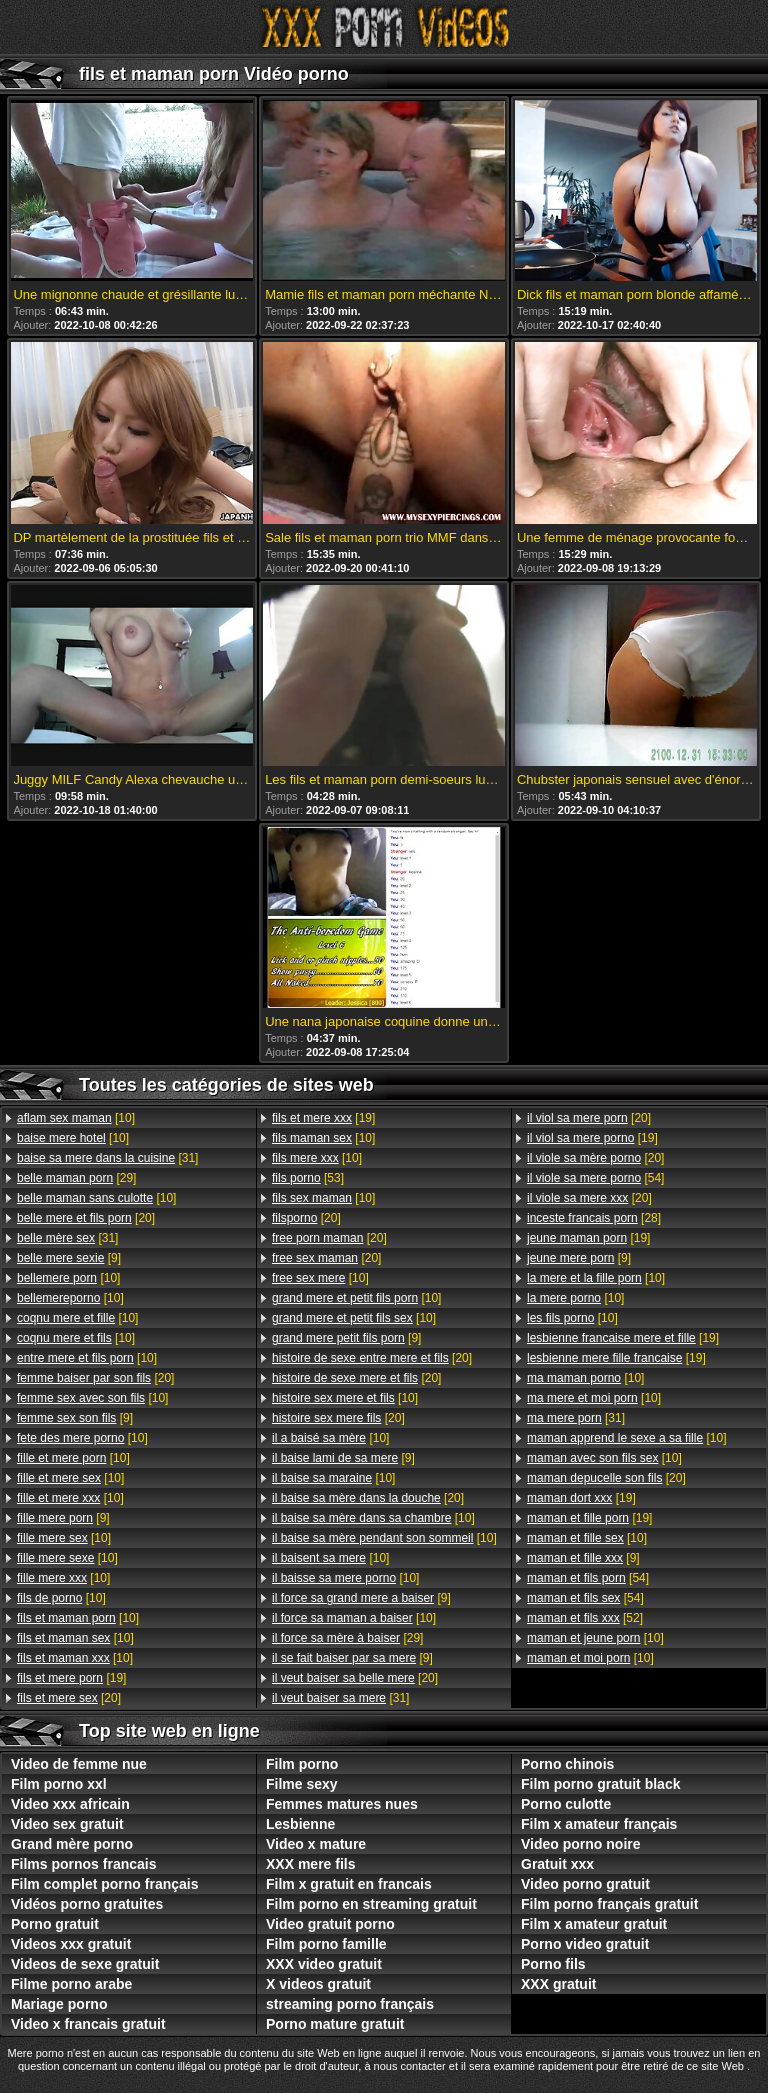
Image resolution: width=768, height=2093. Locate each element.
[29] (76, 1178)
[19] (71, 1678)
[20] (86, 1218)
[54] (595, 1178)
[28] (594, 1218)
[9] (69, 1258)
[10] (76, 1118)
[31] (107, 1158)
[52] (585, 1618)
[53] (308, 1178)
